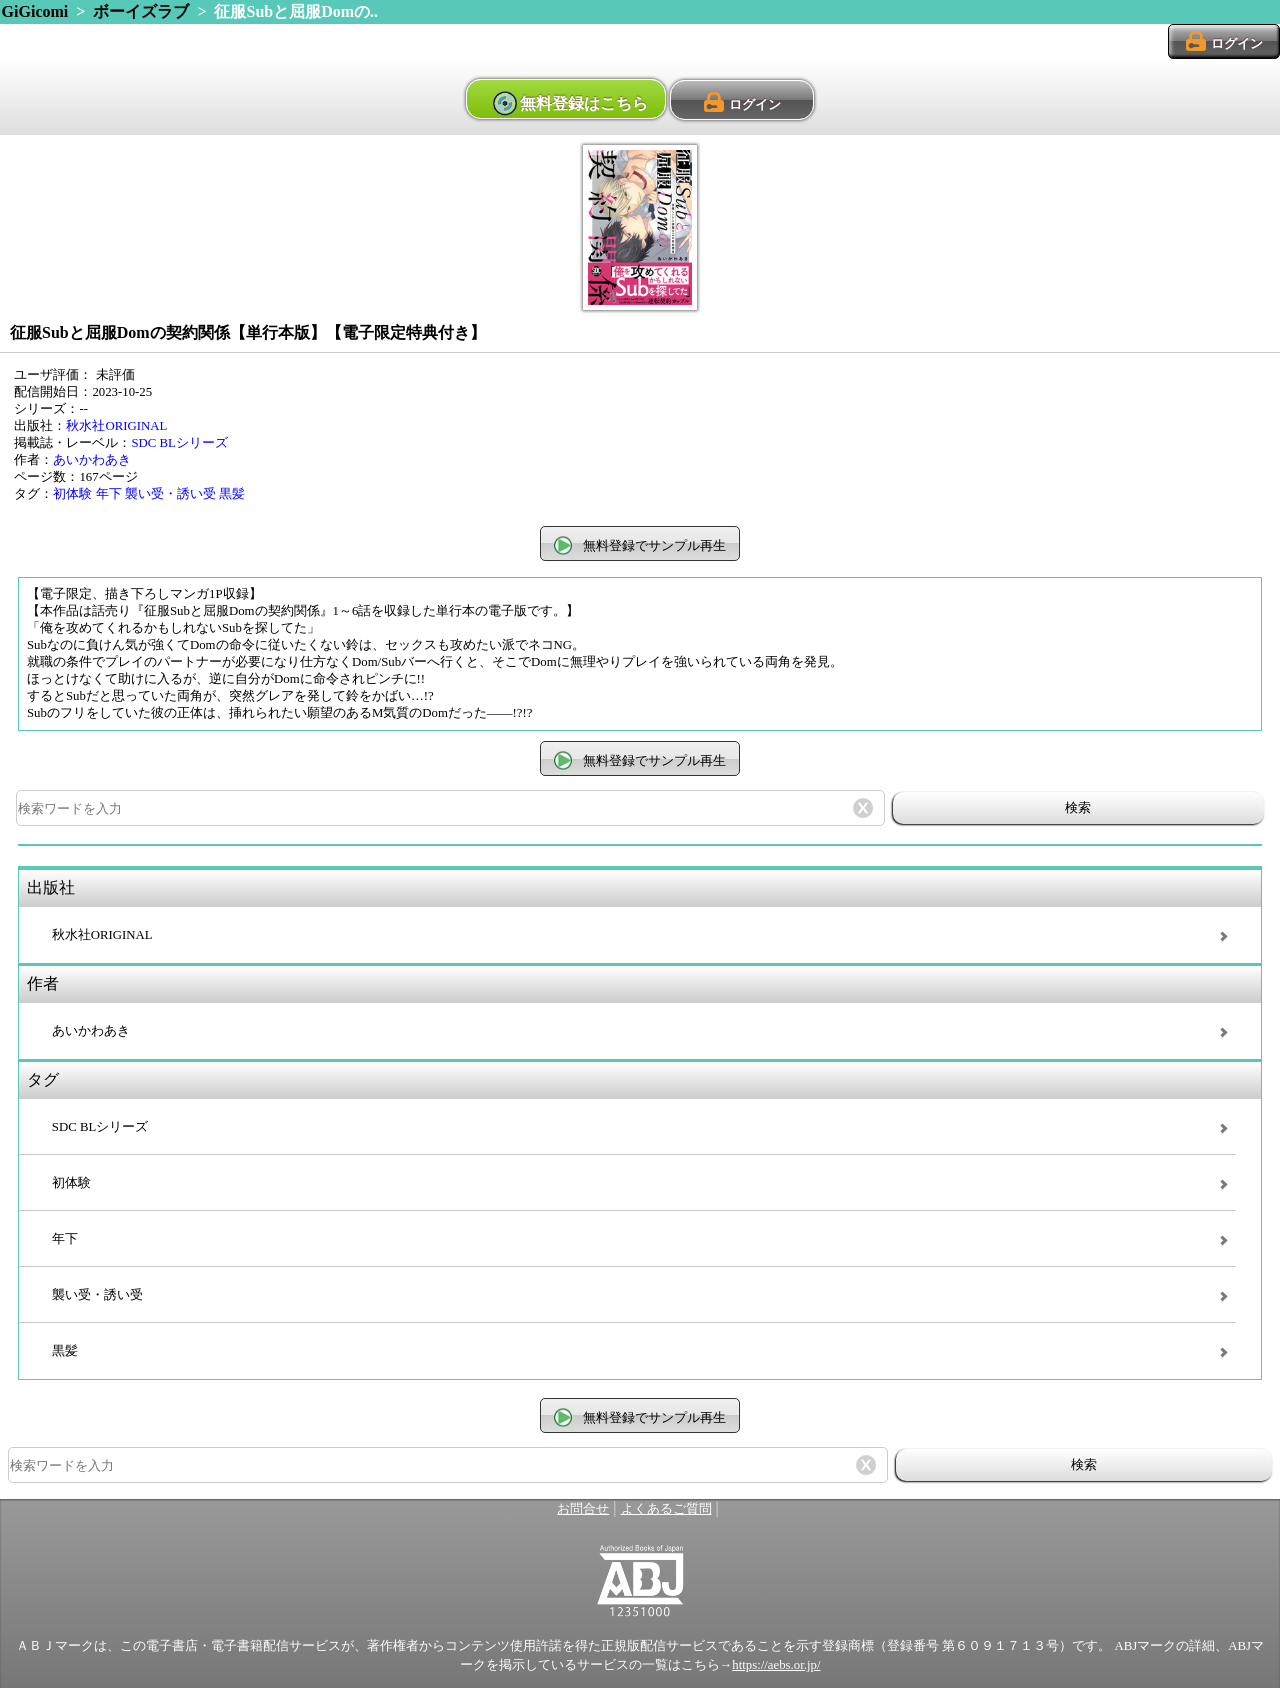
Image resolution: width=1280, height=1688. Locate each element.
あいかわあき (92, 460)
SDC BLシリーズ (179, 443)
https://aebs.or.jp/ (776, 1665)
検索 (1078, 807)
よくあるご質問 (666, 1509)
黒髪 (232, 494)
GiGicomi (35, 11)
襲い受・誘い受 (170, 494)
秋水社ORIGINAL (116, 426)
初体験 (72, 494)
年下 (109, 494)
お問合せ (583, 1509)
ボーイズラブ (141, 11)
